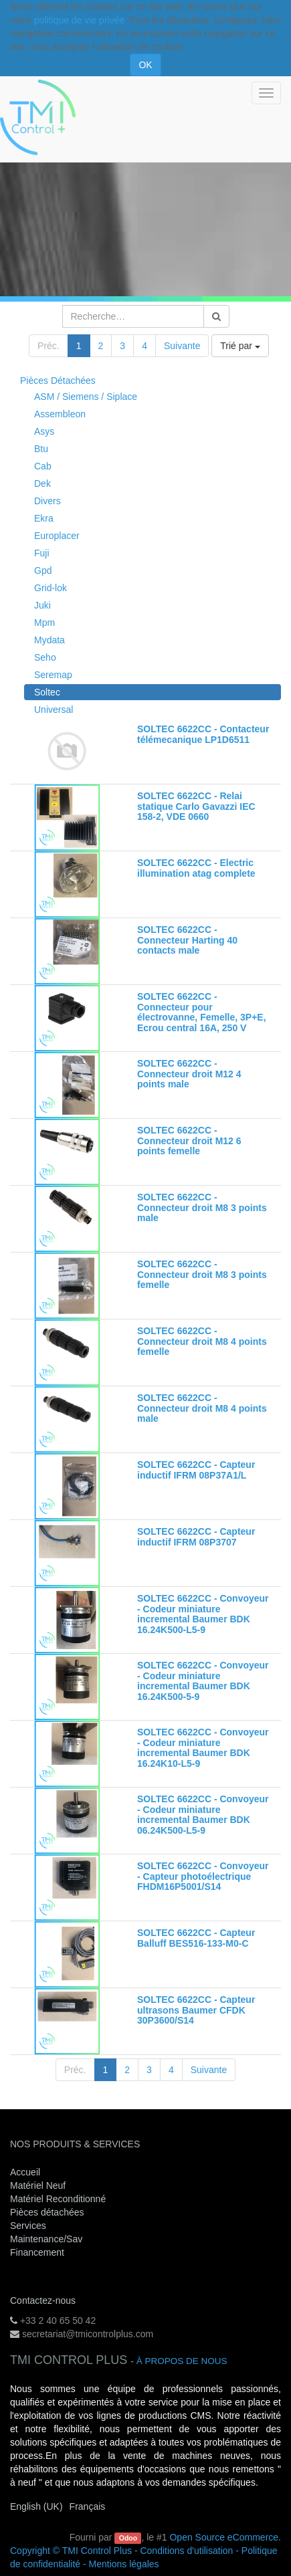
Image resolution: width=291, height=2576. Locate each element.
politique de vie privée (79, 20)
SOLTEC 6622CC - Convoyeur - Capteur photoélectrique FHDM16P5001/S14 (203, 1876)
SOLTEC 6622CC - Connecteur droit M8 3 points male (202, 1207)
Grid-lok (50, 587)
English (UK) (36, 2506)
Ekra (44, 518)
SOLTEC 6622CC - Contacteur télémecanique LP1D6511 (203, 734)
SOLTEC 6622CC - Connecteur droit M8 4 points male (202, 1408)
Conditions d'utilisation (186, 2550)
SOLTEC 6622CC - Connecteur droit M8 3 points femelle (202, 1274)
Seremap (53, 674)
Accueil (25, 2172)
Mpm (44, 622)
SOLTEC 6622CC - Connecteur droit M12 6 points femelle (189, 1140)
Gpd (43, 570)
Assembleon (60, 414)
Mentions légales (124, 2564)
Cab (43, 466)
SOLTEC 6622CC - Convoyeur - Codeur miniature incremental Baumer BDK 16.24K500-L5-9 (203, 1613)
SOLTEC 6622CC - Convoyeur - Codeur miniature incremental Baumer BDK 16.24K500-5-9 (203, 1680)
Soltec (47, 692)
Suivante (182, 345)
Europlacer (57, 535)
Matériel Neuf (38, 2185)
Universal (53, 709)
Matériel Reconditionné (58, 2198)
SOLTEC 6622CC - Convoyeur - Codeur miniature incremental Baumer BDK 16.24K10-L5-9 (203, 1747)
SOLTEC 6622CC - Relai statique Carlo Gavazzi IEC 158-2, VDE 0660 (196, 806)
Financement (37, 2252)
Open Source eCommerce (223, 2537)
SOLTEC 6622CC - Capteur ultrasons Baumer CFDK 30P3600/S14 (196, 2010)
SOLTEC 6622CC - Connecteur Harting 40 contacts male (187, 940)
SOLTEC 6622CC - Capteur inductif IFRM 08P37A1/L (196, 1469)
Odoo (128, 2538)
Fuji (42, 553)
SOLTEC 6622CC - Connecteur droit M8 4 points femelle (202, 1341)
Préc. (48, 345)
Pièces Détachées (58, 380)
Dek (42, 483)
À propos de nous (181, 2361)
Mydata (49, 640)
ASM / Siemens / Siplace (85, 396)
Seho (45, 657)
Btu (41, 448)
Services (29, 2225)
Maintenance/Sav (46, 2239)
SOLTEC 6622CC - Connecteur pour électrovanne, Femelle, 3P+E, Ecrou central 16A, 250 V (201, 1012)
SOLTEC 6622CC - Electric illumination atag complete (196, 867)
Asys (44, 431)
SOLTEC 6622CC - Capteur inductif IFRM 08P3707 (196, 1536)
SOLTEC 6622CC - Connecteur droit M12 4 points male (189, 1073)
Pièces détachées (47, 2212)
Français (88, 2506)
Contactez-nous (43, 2300)
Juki (42, 605)
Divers (47, 501)
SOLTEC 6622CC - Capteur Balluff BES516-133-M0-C (196, 1937)
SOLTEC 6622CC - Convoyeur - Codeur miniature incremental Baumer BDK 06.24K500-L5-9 (203, 1814)
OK (145, 65)
